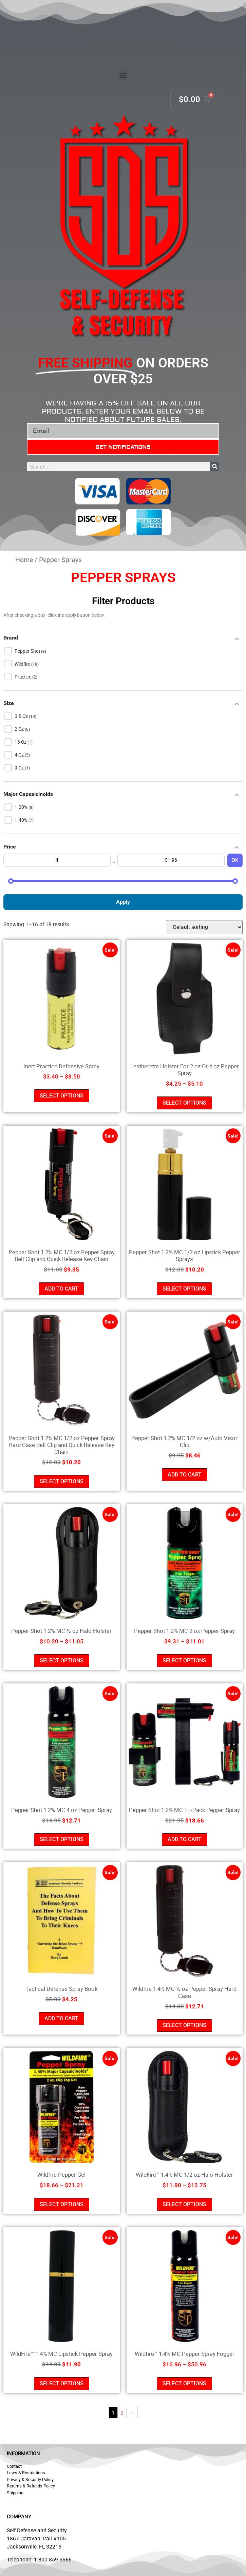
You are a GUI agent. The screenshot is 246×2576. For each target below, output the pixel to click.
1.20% (22, 807)
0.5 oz (22, 716)
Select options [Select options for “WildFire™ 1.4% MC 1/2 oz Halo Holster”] (184, 2204)
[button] (123, 75)
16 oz (21, 742)
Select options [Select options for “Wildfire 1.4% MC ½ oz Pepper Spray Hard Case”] (184, 2025)
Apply (123, 902)
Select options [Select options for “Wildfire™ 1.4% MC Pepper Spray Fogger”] (184, 2383)
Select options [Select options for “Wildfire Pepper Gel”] (61, 2204)
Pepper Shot (28, 651)
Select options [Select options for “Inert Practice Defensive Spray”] (61, 1095)
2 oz (20, 729)
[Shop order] (204, 927)
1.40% (22, 820)
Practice (23, 677)
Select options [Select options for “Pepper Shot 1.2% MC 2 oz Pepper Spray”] (184, 1660)
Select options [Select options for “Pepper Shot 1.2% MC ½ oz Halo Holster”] (61, 1660)
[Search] (214, 466)
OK (235, 860)
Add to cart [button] (61, 1288)
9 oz (20, 768)
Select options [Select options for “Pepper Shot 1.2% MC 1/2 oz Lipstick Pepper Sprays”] (184, 1288)
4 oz (20, 755)
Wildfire (23, 664)
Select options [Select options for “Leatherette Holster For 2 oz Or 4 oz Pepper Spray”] (184, 1103)
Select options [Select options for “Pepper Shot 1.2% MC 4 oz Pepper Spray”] (61, 1839)
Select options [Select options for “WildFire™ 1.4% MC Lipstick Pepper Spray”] (61, 2383)
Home (24, 559)
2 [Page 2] (122, 2412)
